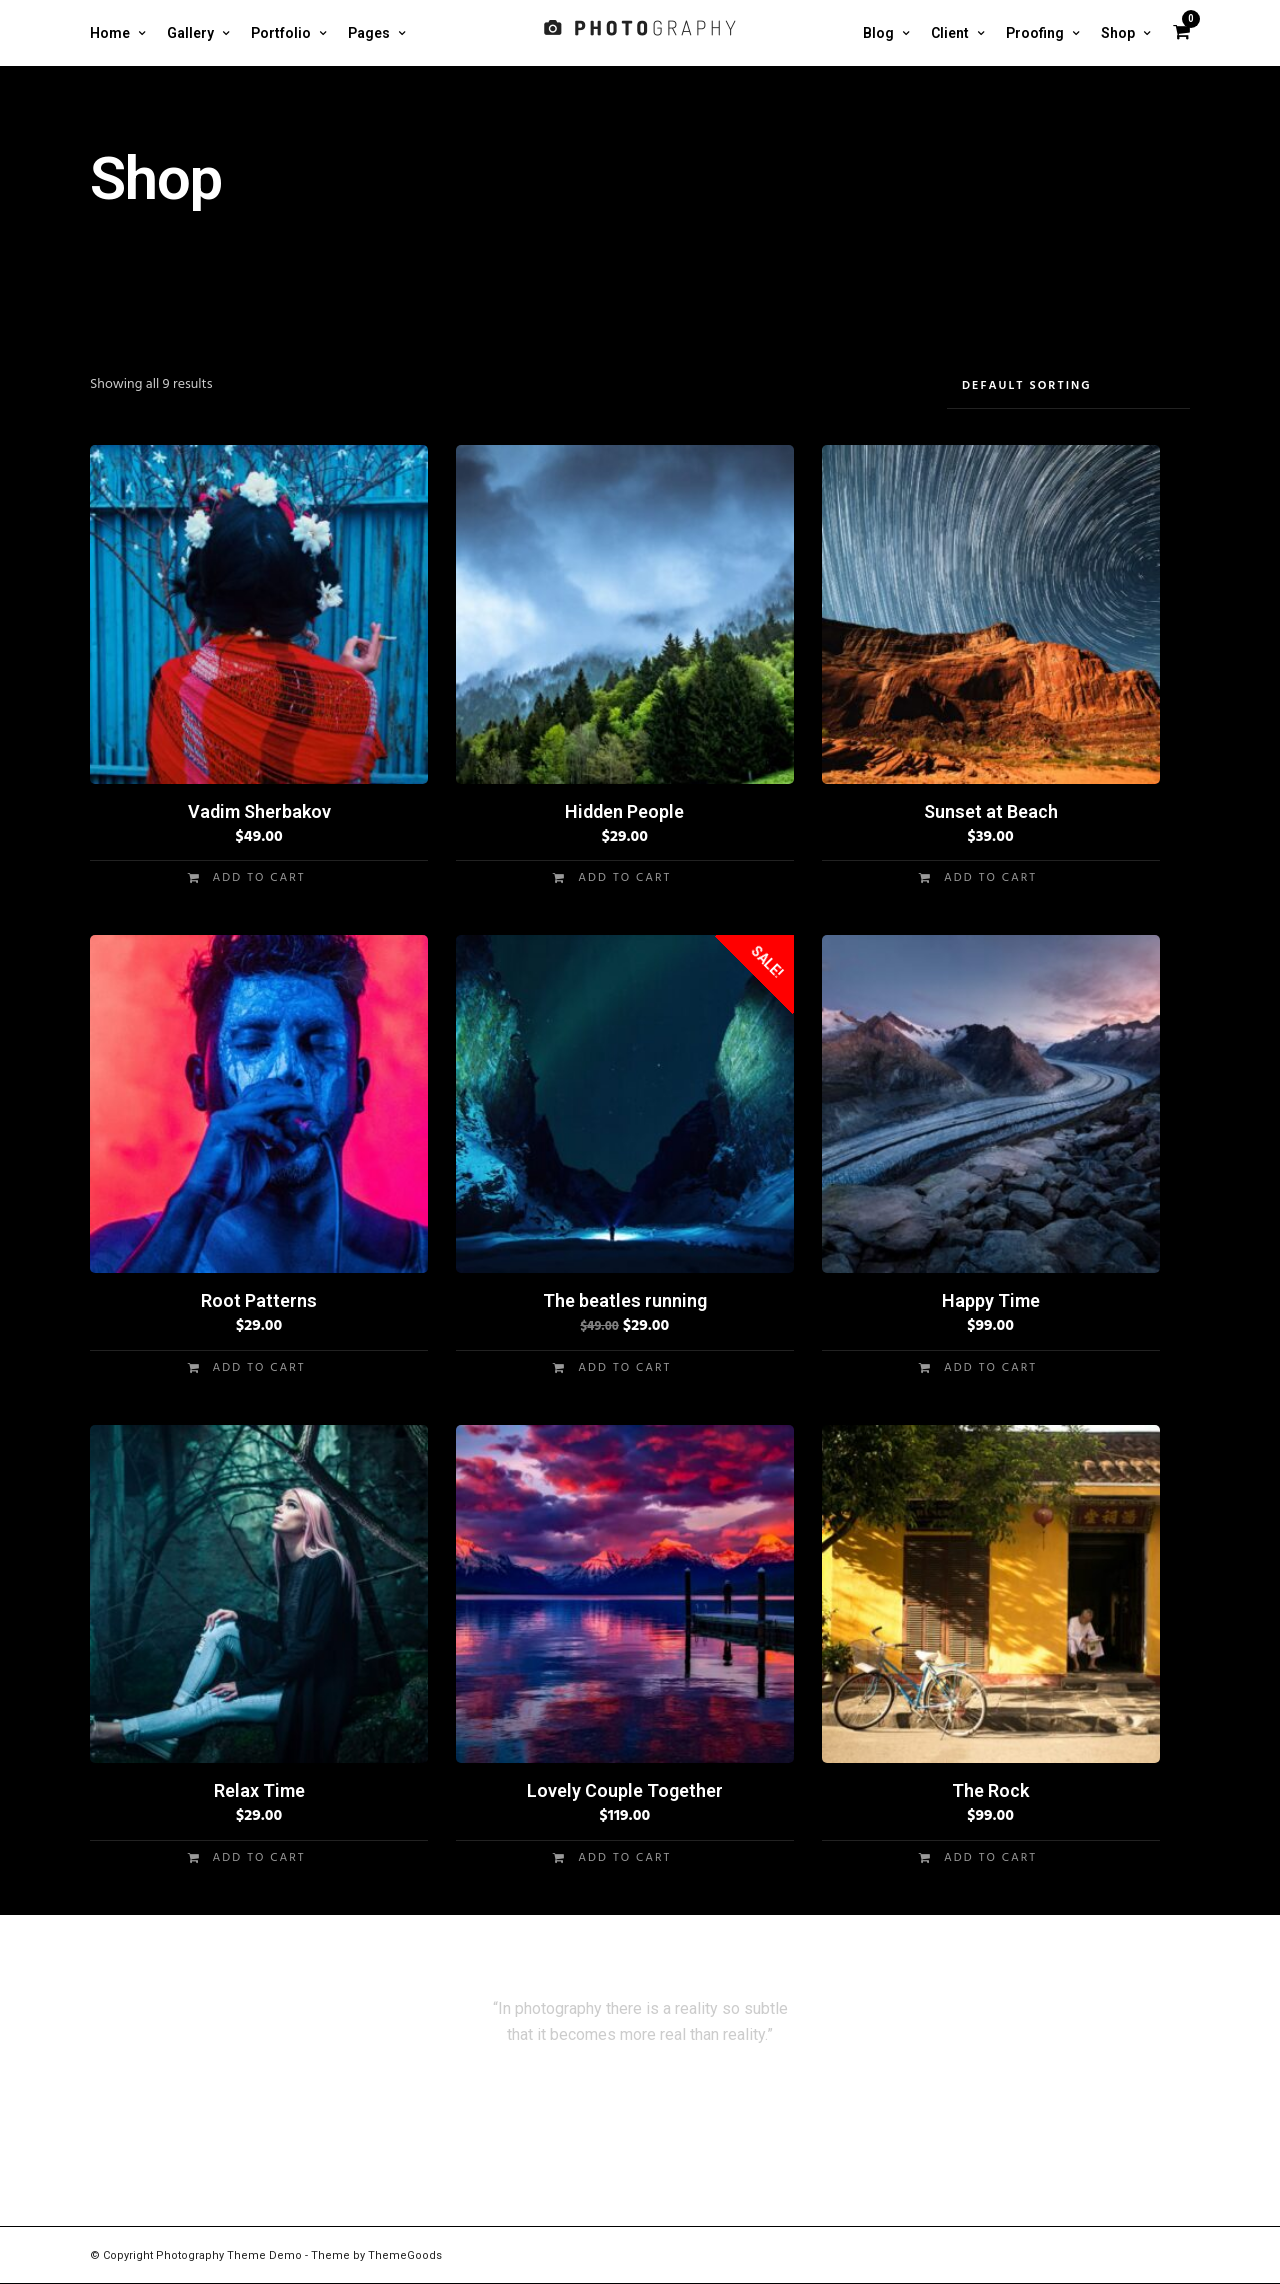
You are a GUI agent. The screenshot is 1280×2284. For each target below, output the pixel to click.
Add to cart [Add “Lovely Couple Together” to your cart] (624, 1858)
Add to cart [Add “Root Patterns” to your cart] (259, 1368)
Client (950, 33)
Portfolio (281, 33)
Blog (878, 33)
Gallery (190, 33)
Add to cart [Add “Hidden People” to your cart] (624, 878)
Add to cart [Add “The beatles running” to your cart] (624, 1368)
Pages (369, 33)
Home (110, 33)
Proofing (1035, 33)
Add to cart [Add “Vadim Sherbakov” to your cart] (259, 878)
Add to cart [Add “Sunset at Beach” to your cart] (990, 878)
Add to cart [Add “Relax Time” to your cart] (259, 1858)
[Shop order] (1068, 386)
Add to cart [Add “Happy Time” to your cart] (990, 1368)
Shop (1118, 33)
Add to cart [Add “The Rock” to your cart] (990, 1858)
